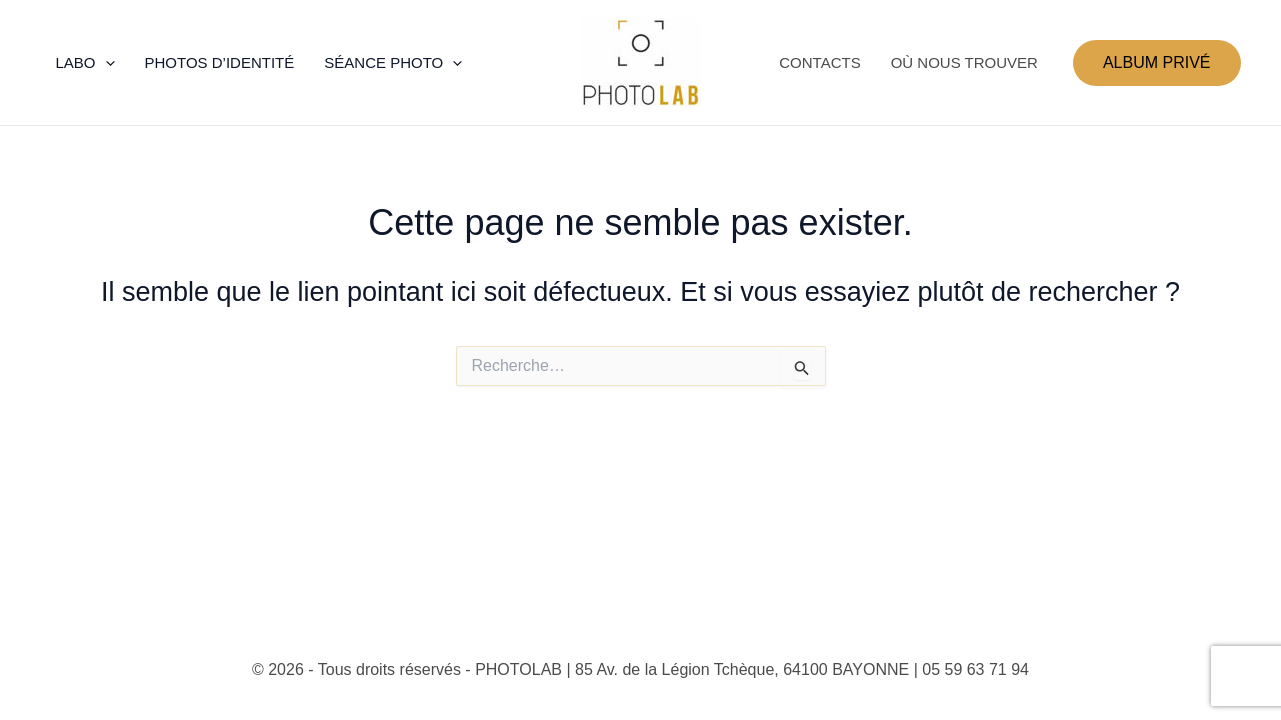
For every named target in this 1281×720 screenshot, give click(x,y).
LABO (85, 63)
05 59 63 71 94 (975, 669)
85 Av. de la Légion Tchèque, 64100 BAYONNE (742, 669)
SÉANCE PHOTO (393, 63)
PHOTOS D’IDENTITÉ (220, 62)
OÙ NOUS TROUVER (964, 62)
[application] (105, 63)
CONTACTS (819, 62)
